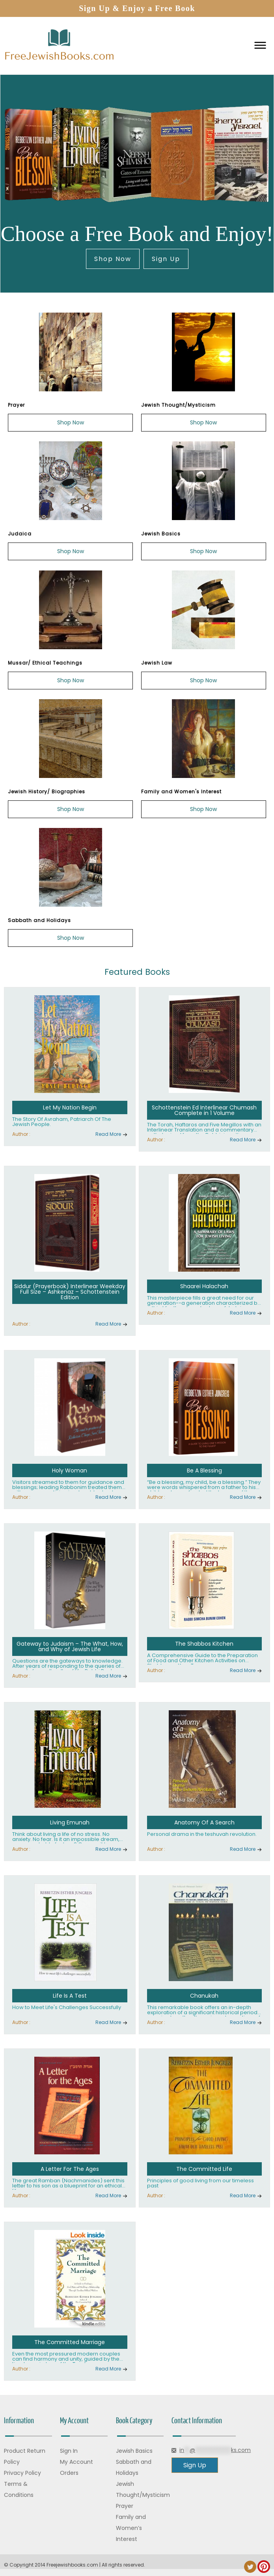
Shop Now (112, 258)
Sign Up (166, 258)
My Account (76, 2462)
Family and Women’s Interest (131, 2528)
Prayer (124, 2506)
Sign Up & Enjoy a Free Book (137, 8)
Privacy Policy (22, 2473)
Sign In (69, 2451)
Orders (69, 2473)
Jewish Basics (134, 2451)
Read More (108, 1134)
